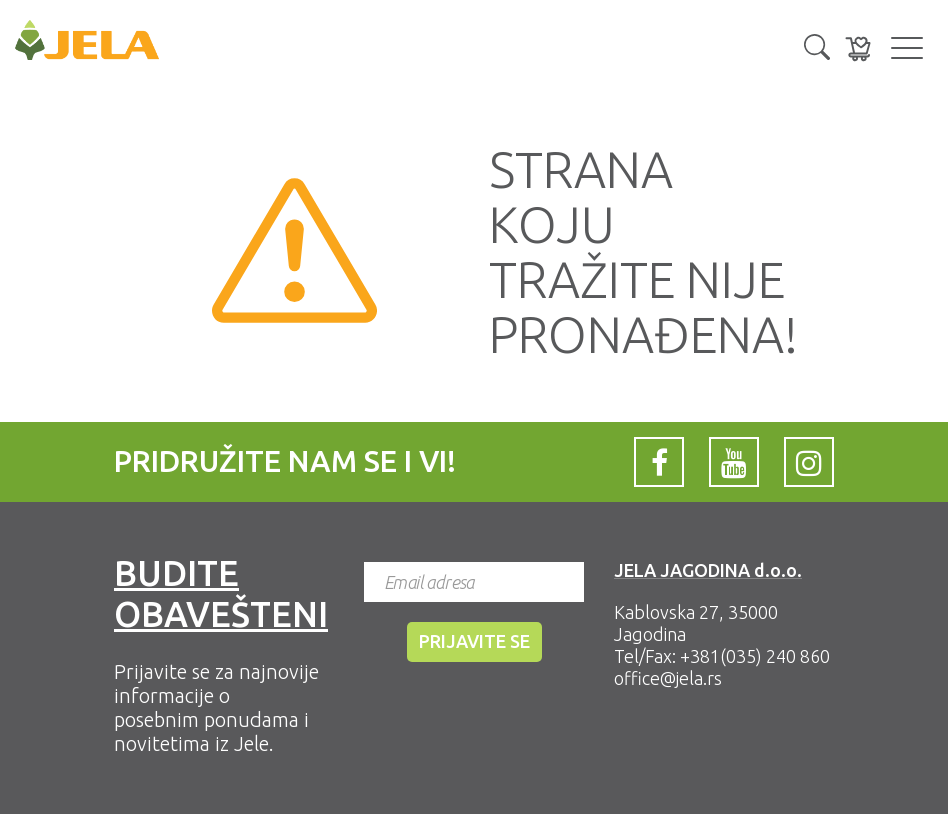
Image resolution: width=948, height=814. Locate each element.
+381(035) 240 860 (755, 656)
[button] (817, 45)
